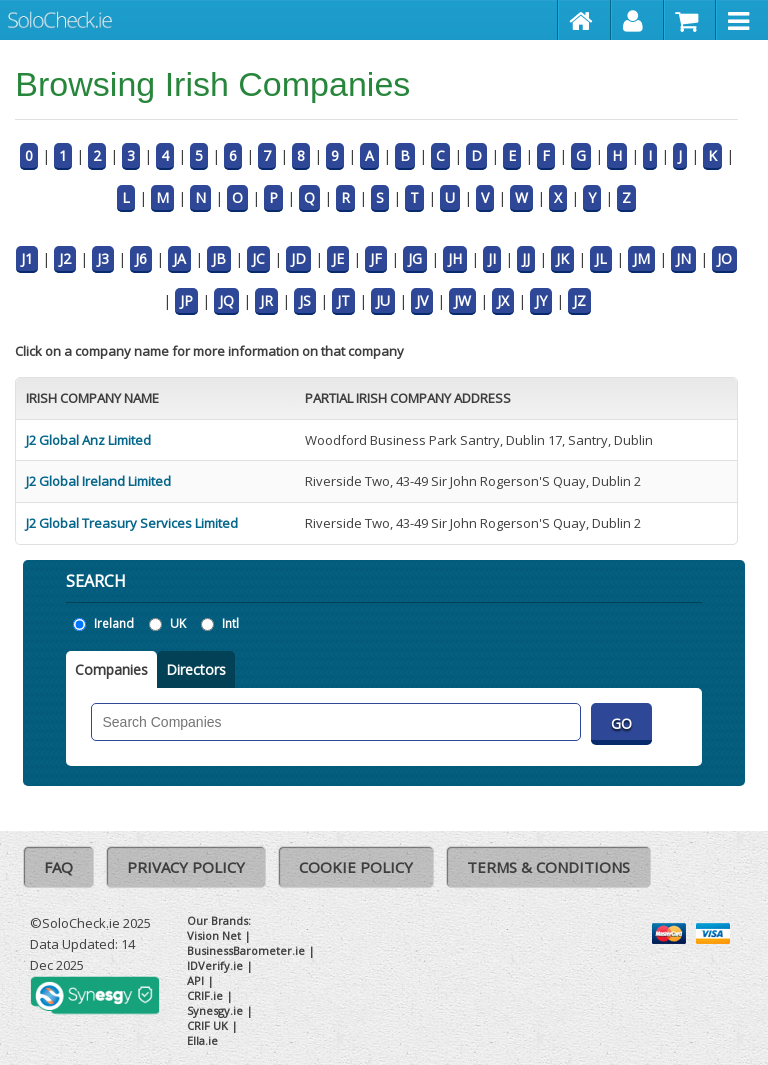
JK (562, 258)
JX (503, 300)
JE (338, 258)
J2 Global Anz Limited (88, 440)
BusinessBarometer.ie (246, 950)
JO (724, 258)
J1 (27, 258)
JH (455, 258)
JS (305, 300)
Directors (196, 669)
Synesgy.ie (215, 1010)
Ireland (114, 623)
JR (266, 300)
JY (541, 300)
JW (462, 300)
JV (422, 300)
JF (376, 258)
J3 (103, 258)
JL (601, 258)
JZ (579, 300)
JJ (526, 258)
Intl (230, 623)
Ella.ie (202, 1040)
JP (186, 300)
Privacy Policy (186, 867)
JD (298, 258)
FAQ (58, 867)
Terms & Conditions (548, 867)
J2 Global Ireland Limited (98, 481)
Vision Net (214, 935)
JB (219, 258)
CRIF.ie (205, 995)
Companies (111, 669)
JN (683, 258)
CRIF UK (207, 1025)
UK (178, 623)
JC (258, 258)
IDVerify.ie (215, 965)
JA (179, 258)
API (195, 980)
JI (492, 258)
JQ (226, 300)
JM (641, 258)
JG (415, 258)
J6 (141, 258)
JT (343, 300)
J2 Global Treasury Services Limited (132, 523)
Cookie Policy (356, 867)
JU (383, 300)
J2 (65, 258)
